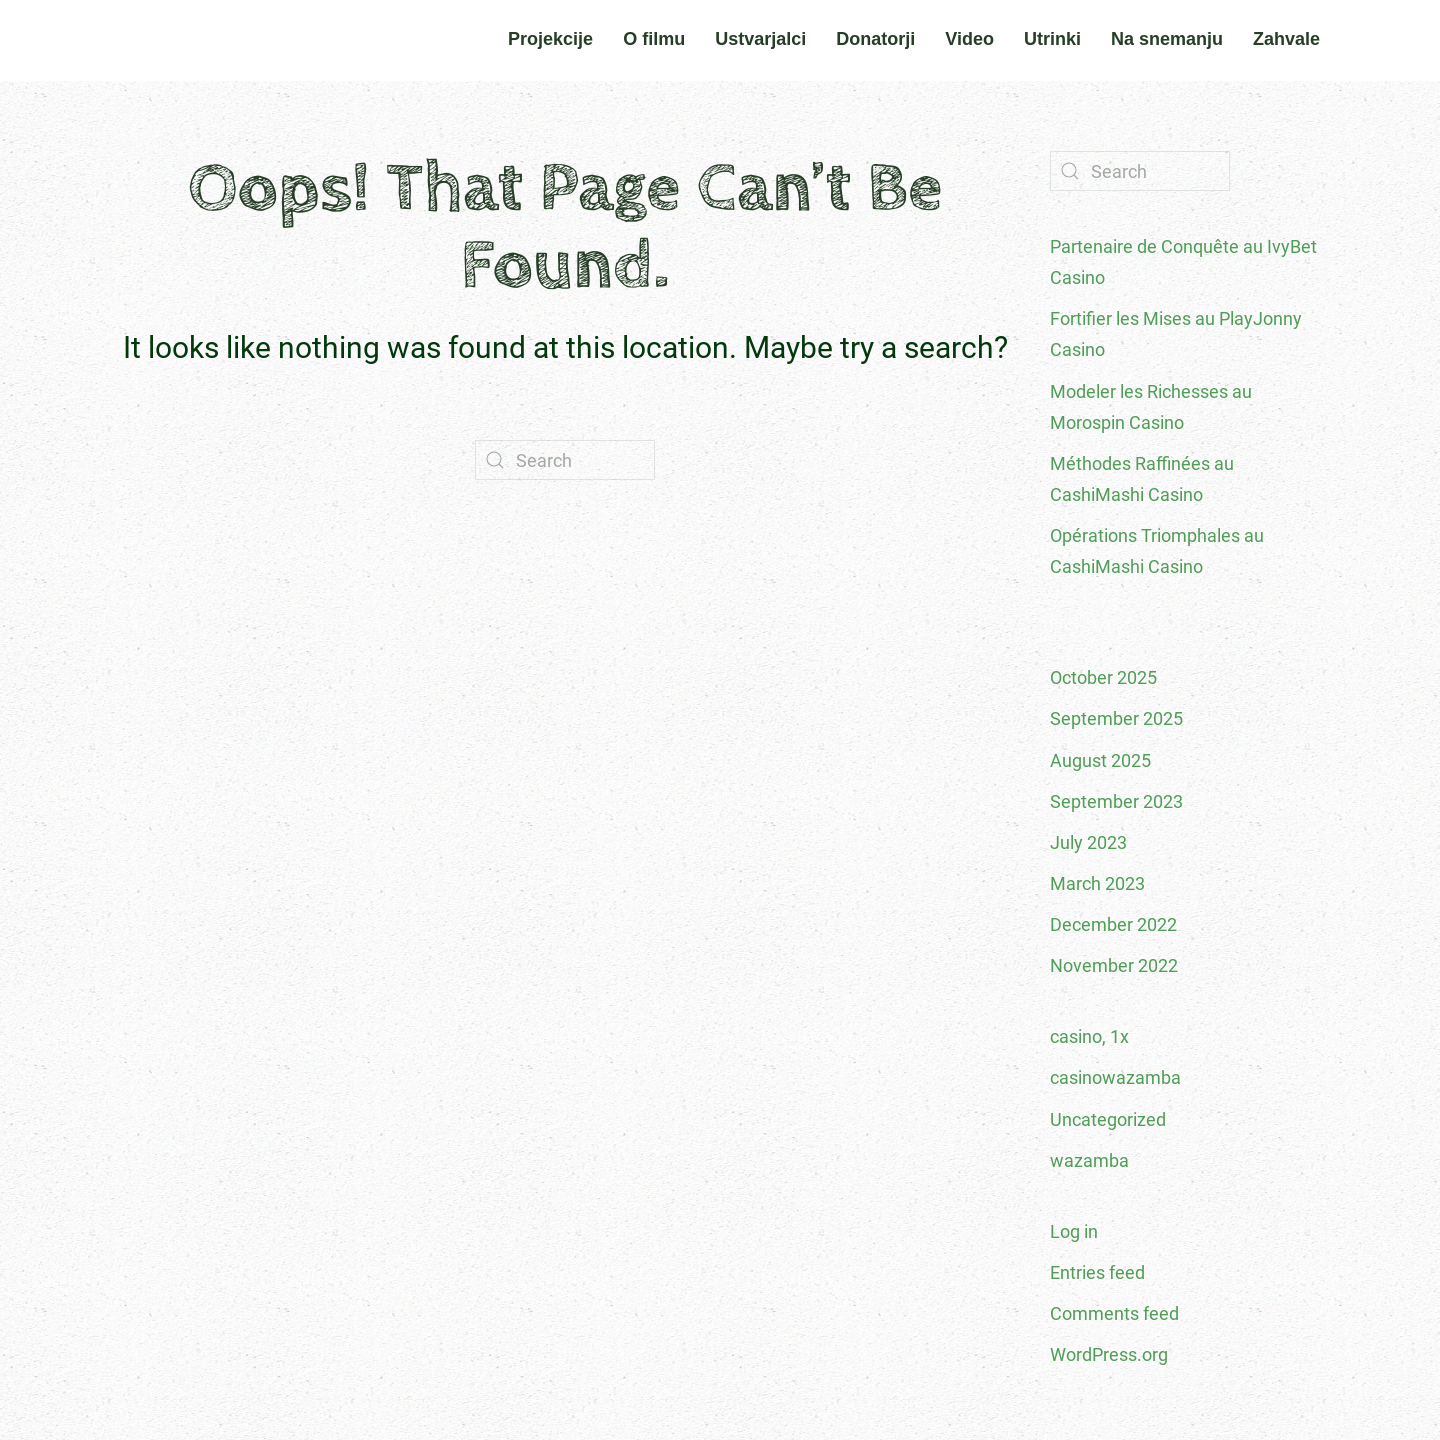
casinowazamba (1115, 1077)
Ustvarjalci (760, 39)
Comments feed (1114, 1313)
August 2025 (1100, 760)
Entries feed (1097, 1272)
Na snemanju (1167, 39)
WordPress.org (1109, 1354)
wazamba (1089, 1160)
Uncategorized (1108, 1119)
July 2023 (1088, 842)
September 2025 (1116, 718)
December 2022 (1113, 924)
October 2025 (1103, 677)
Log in (1074, 1231)
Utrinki (1052, 39)
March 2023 (1097, 883)
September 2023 (1116, 801)
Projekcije (550, 39)
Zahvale (1286, 39)
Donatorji (875, 39)
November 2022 (1114, 965)
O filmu (654, 39)
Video (969, 39)
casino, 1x (1089, 1036)
